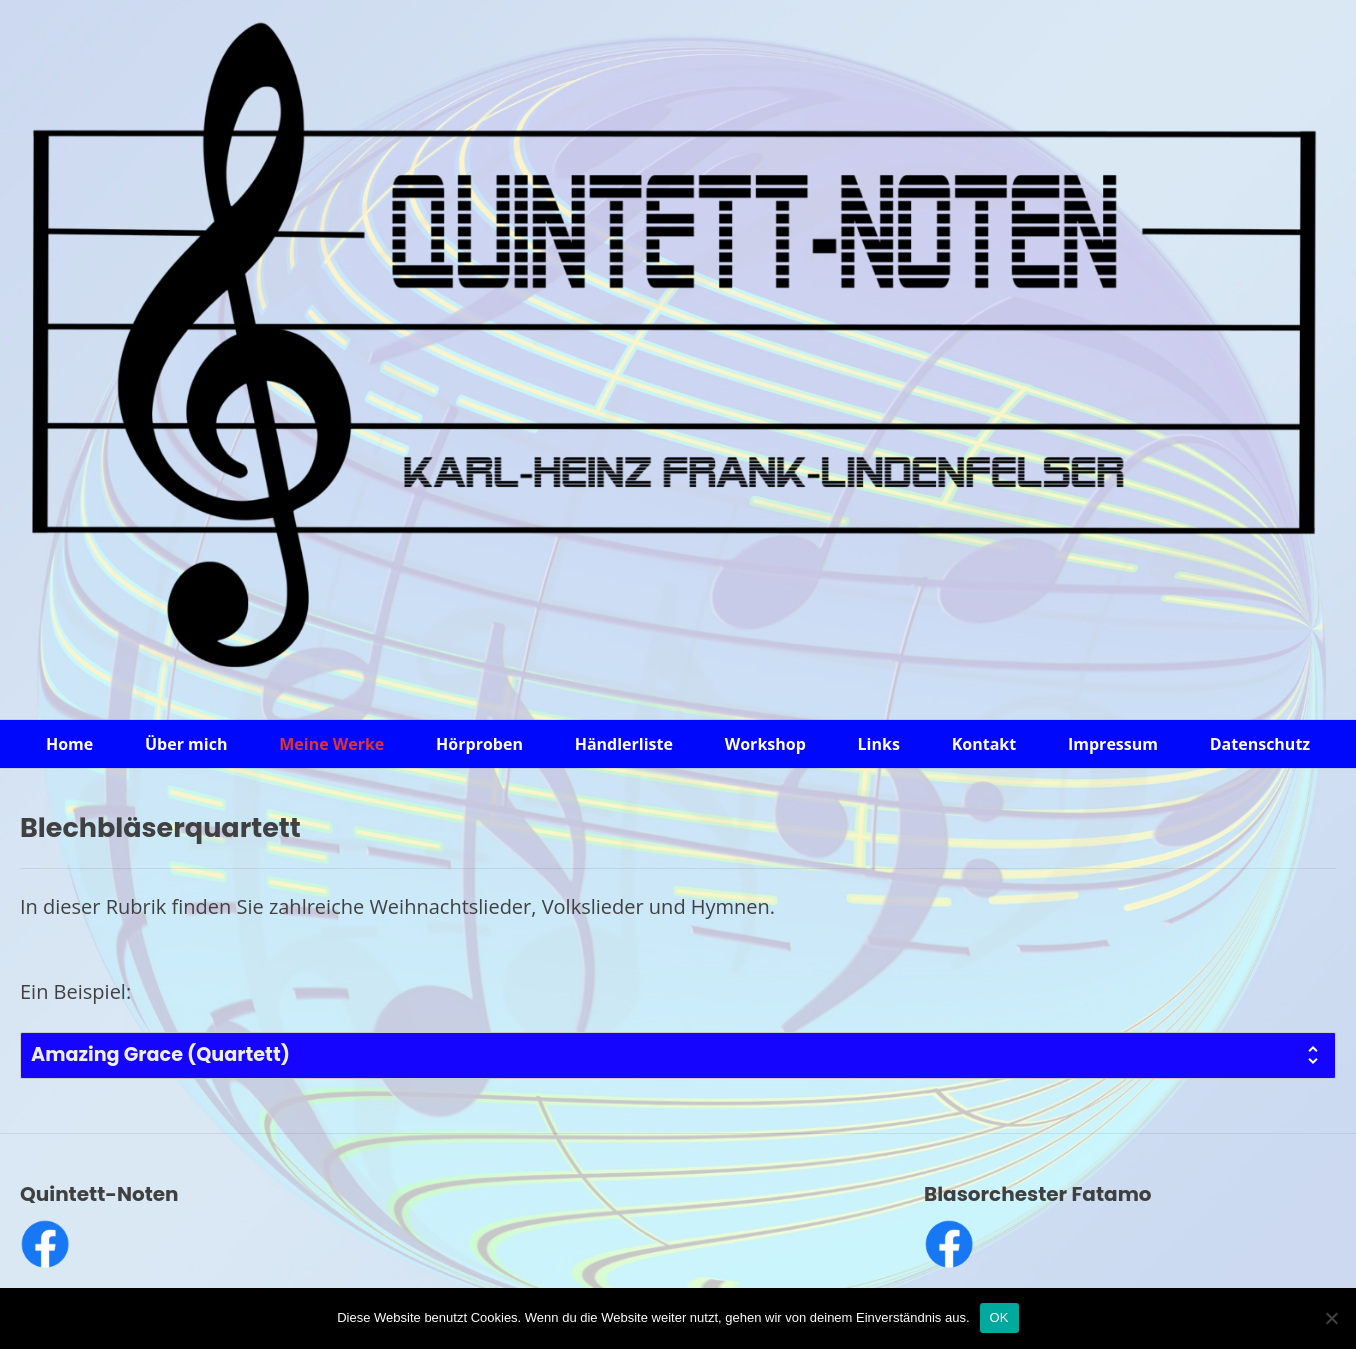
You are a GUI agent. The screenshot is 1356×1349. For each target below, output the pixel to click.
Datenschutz (1260, 744)
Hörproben (479, 744)
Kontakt (984, 744)
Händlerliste (624, 744)
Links (879, 744)
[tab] (678, 1055)
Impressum (1113, 744)
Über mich (186, 744)
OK (999, 1317)
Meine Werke (331, 744)
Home (69, 744)
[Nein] (1331, 1318)
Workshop (765, 744)
